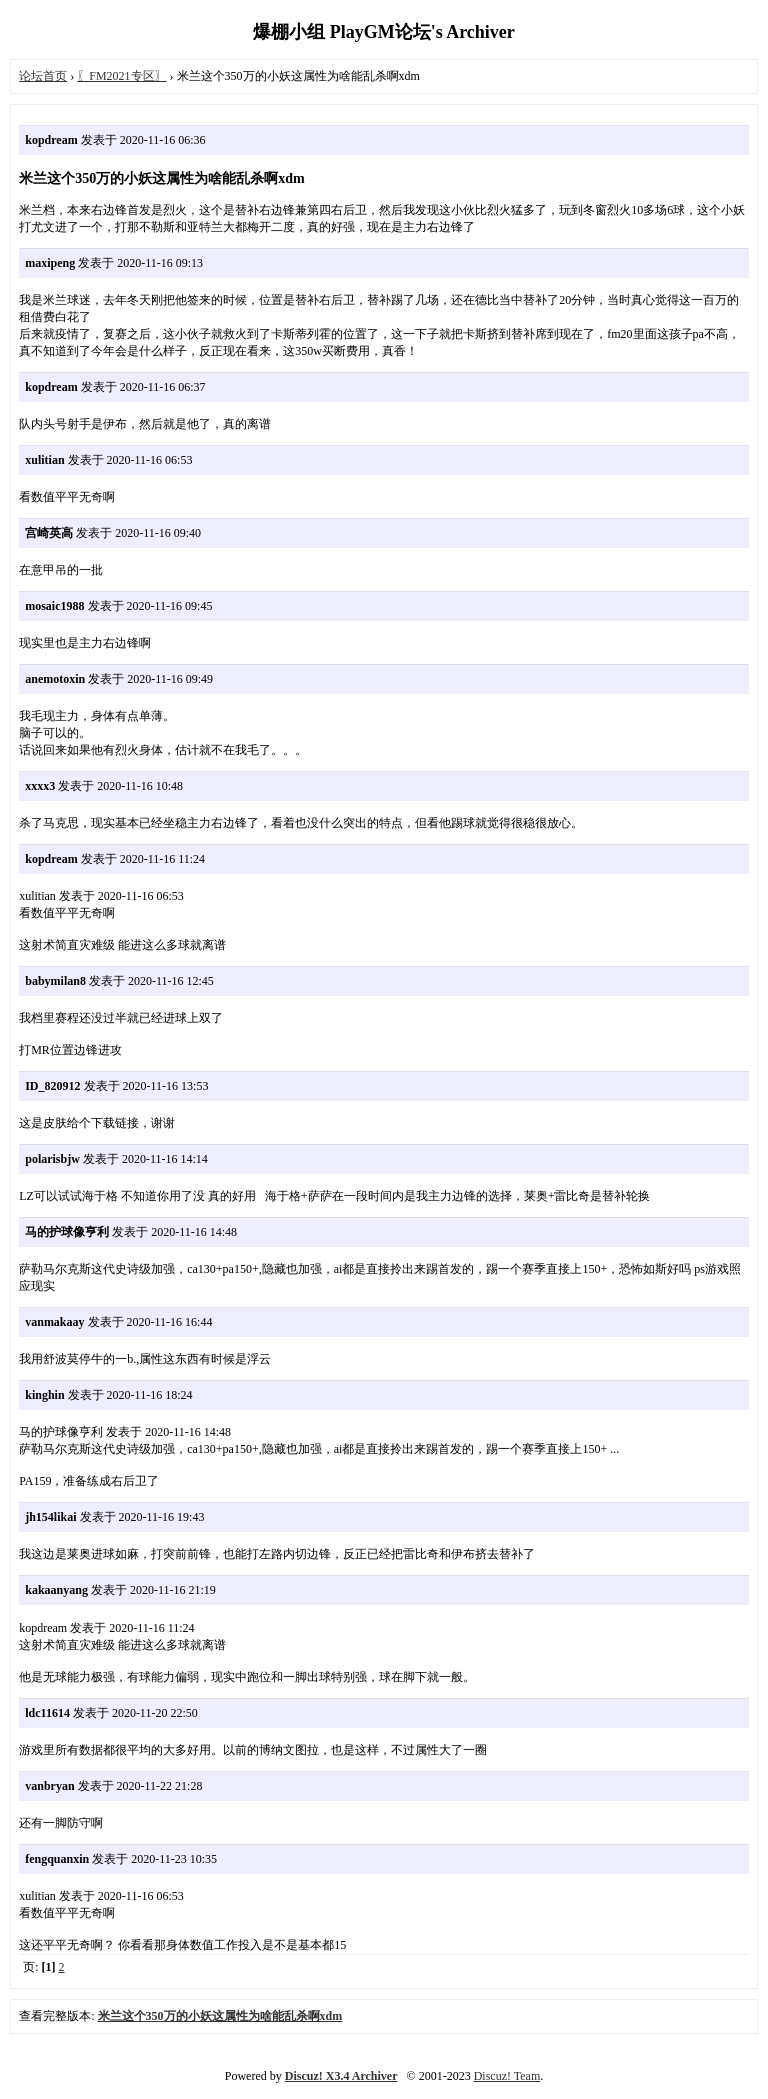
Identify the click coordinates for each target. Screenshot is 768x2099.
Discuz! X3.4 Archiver (341, 2076)
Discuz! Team (507, 2076)
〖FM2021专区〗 (121, 76)
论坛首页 (43, 76)
